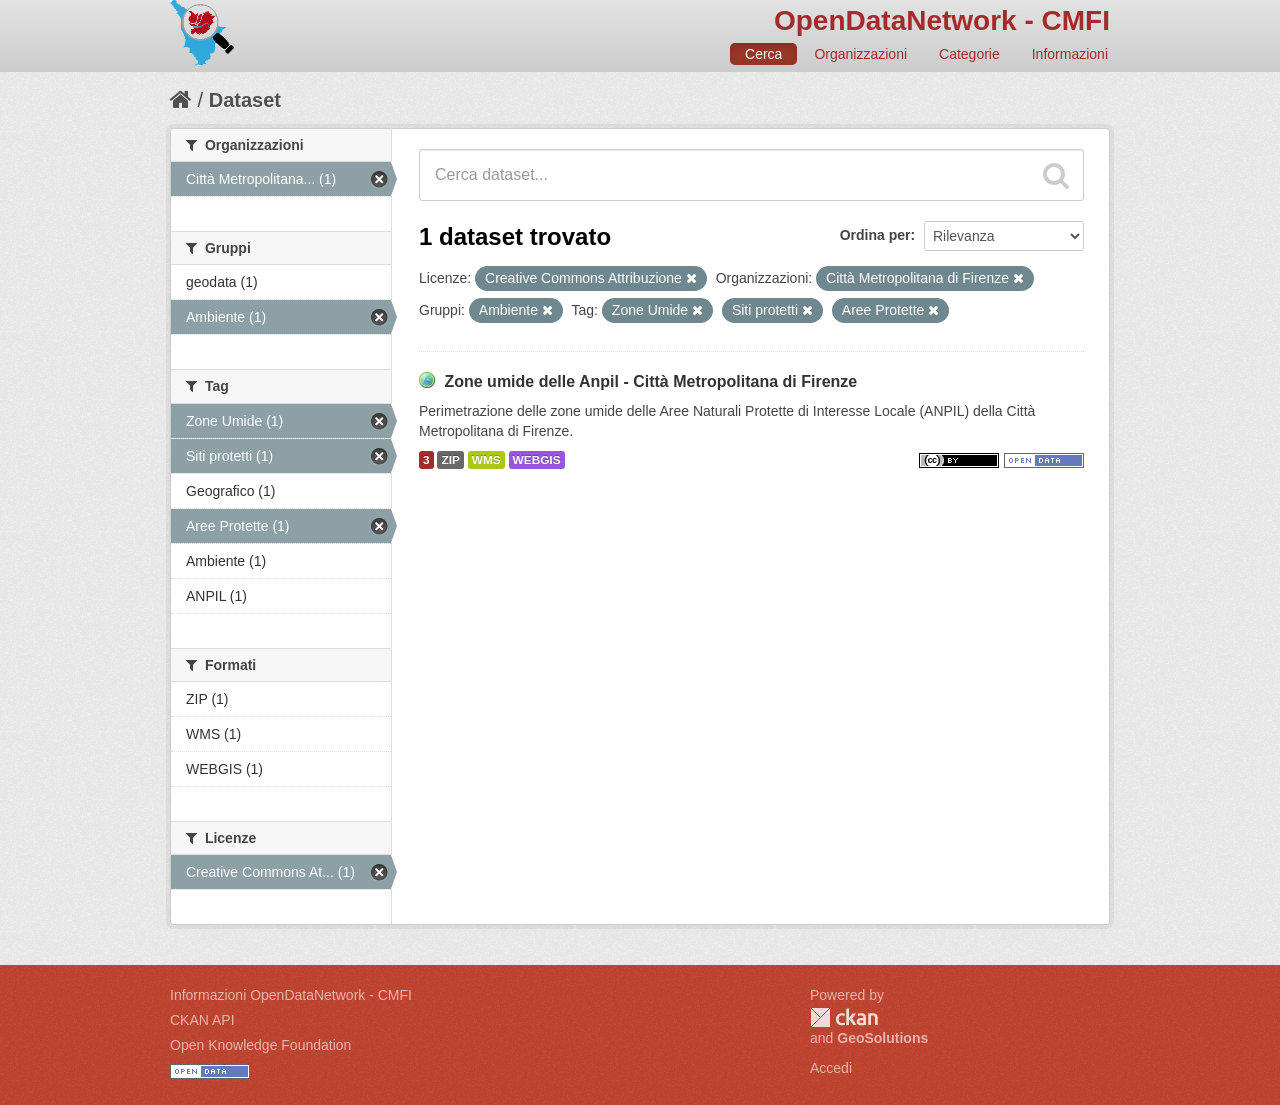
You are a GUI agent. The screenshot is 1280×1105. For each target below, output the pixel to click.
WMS (486, 460)
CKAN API (202, 1020)
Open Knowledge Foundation (260, 1045)
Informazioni (1070, 54)
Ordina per (875, 235)
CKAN (844, 1017)
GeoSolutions (882, 1038)
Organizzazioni (860, 54)
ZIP (450, 460)
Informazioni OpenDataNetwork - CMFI (291, 995)
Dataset (245, 100)
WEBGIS (537, 460)
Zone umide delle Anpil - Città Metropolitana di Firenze (650, 381)
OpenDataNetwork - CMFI (942, 20)
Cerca (763, 54)
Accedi (831, 1068)
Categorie (969, 54)
